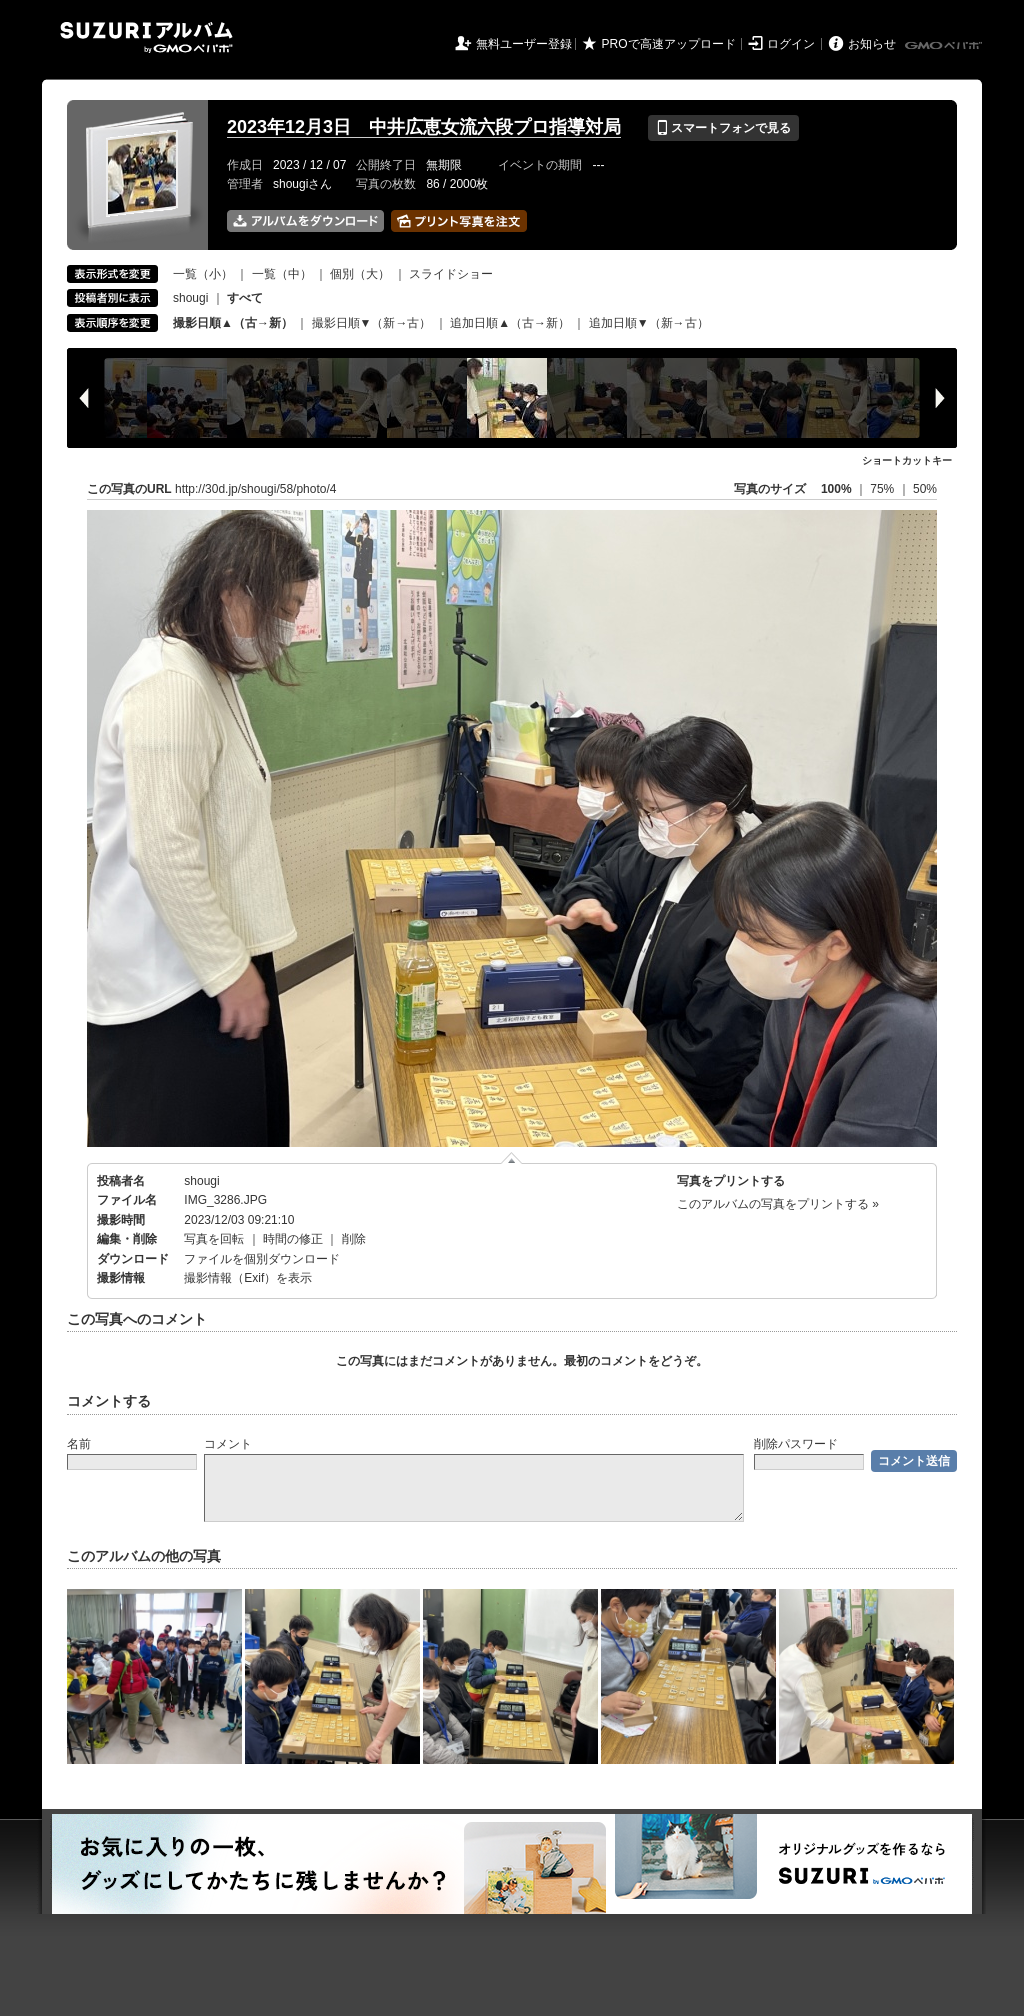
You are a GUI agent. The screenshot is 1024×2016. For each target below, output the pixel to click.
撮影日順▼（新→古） (372, 323)
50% (925, 489)
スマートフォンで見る (723, 128)
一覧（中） (282, 274)
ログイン (791, 44)
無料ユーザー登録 (524, 44)
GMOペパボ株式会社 (945, 46)
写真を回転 (214, 1239)
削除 (354, 1239)
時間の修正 (293, 1239)
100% (836, 489)
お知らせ (872, 44)
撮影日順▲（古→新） (233, 323)
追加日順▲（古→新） (510, 323)
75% (883, 489)
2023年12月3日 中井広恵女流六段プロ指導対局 (424, 127)
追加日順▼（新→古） (649, 323)
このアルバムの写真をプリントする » (778, 1204)
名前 (79, 1444)
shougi (190, 298)
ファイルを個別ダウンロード (262, 1259)
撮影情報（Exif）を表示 (248, 1278)
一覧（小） (203, 274)
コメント (228, 1444)
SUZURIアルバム (146, 37)
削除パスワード (796, 1444)
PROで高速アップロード (669, 44)
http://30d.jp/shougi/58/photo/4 (255, 489)
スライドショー (451, 274)
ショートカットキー (907, 460)
